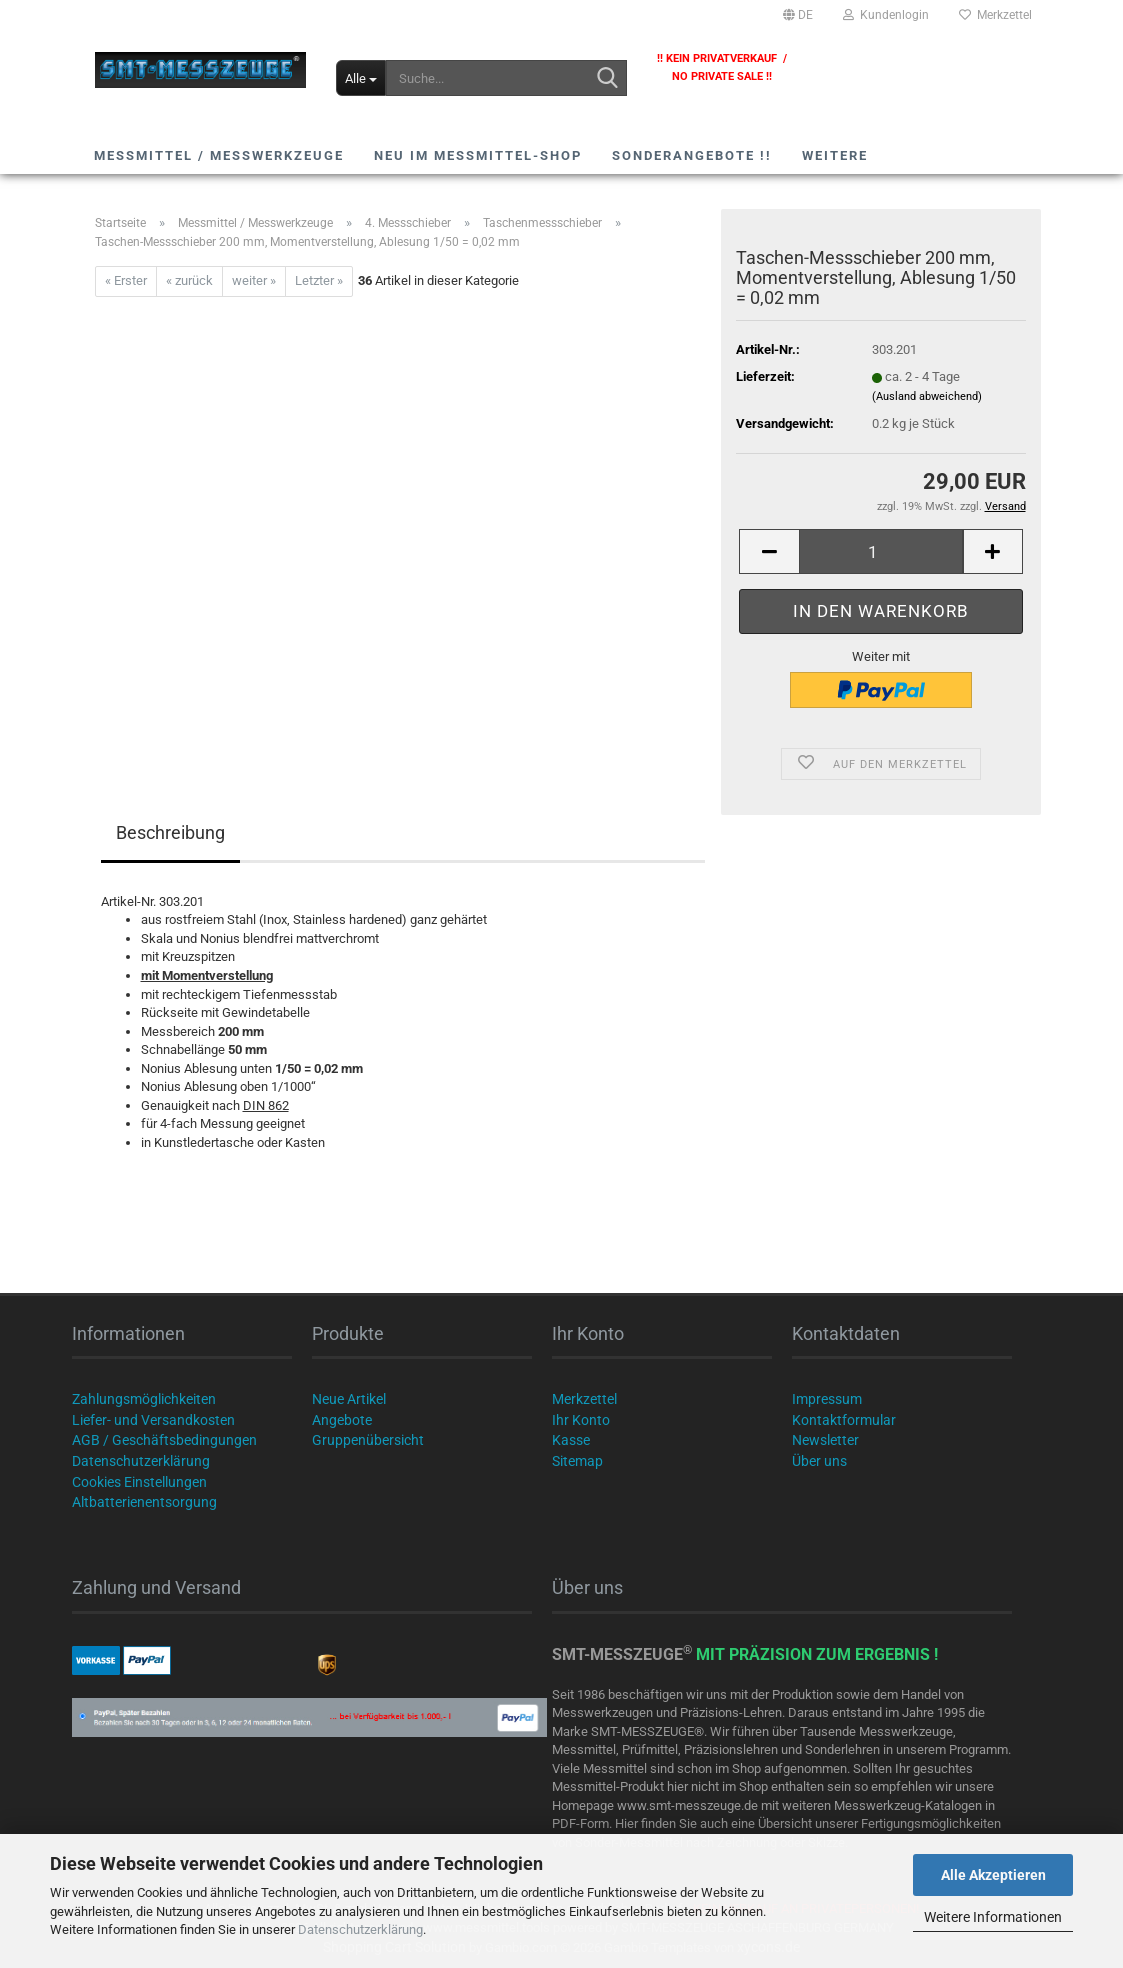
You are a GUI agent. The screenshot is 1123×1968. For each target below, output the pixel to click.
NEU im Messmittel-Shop (478, 155)
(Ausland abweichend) (927, 396)
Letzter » (319, 280)
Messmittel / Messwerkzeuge (219, 155)
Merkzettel (995, 15)
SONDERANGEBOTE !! (692, 155)
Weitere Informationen (993, 1917)
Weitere (835, 155)
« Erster (126, 280)
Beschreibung (170, 832)
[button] (798, 15)
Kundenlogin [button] (886, 15)
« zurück (189, 280)
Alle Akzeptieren (993, 1875)
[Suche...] (361, 78)
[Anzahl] (880, 551)
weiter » (254, 280)
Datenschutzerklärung (360, 1929)
